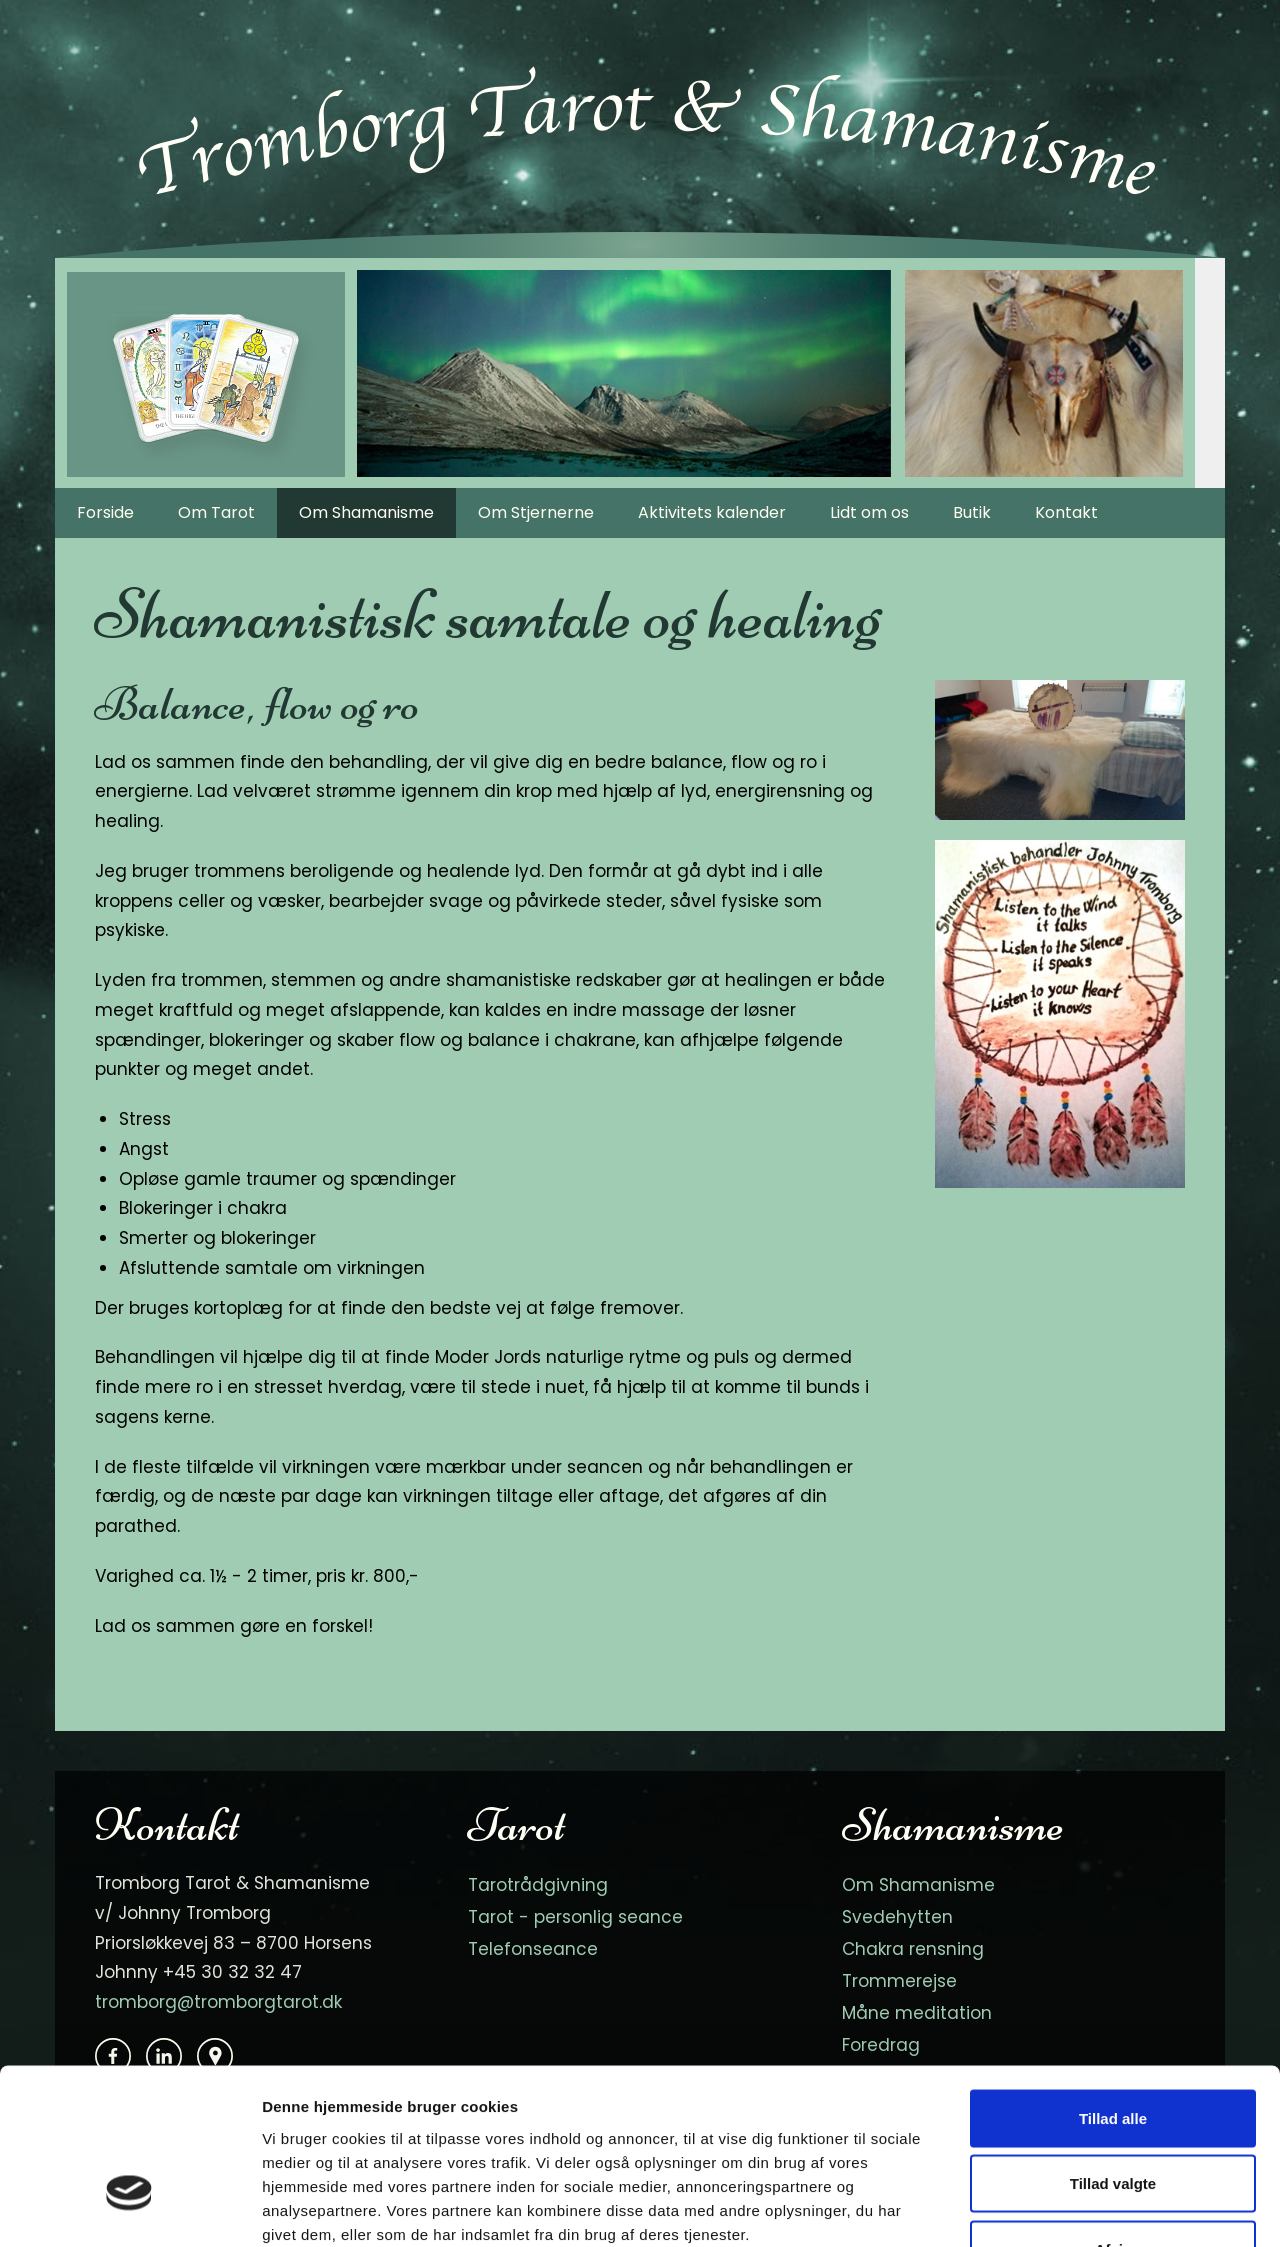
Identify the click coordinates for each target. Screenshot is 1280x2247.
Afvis (1113, 2115)
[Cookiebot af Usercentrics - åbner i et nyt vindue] (129, 2208)
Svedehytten (897, 1917)
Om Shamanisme (366, 512)
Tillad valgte (1113, 2050)
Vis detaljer (1039, 2207)
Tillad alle (1113, 1984)
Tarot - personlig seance (575, 1917)
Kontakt (1066, 512)
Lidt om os (869, 512)
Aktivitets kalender (712, 512)
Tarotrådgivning (538, 1885)
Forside (105, 512)
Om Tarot (216, 512)
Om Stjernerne (536, 512)
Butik (972, 512)
